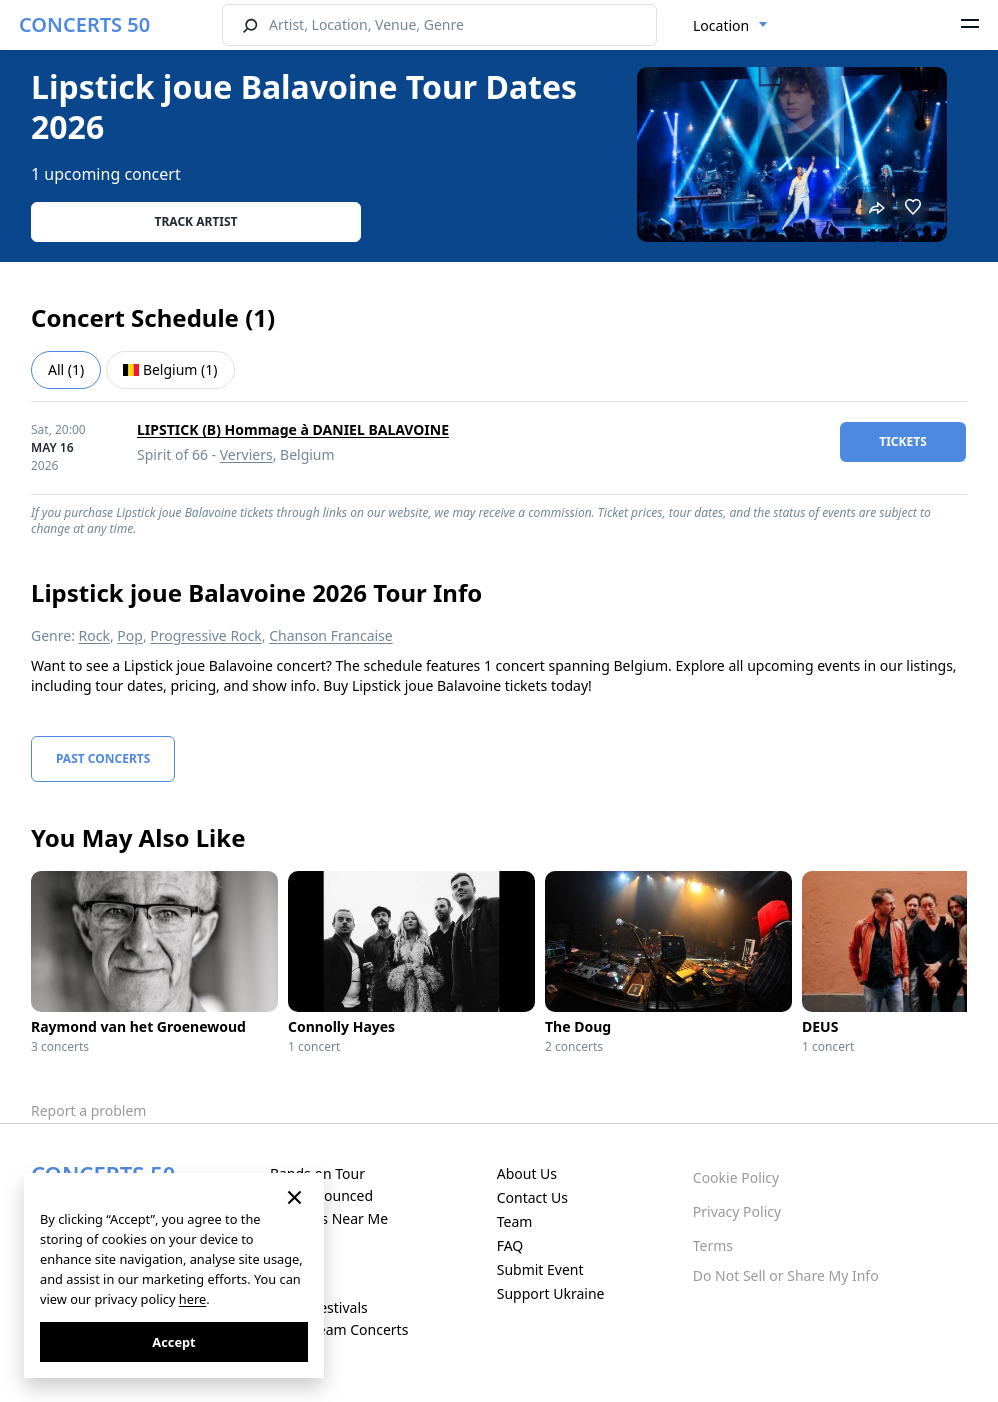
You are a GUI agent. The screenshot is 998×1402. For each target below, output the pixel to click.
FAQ (510, 1245)
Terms (713, 1245)
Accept (173, 1342)
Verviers (246, 454)
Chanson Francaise (331, 635)
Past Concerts (103, 758)
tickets (903, 441)
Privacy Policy (737, 1211)
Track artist (196, 221)
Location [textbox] (721, 25)
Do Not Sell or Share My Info (786, 1275)
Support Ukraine (551, 1293)
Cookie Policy (736, 1177)
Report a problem (88, 1110)
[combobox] (730, 26)
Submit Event (540, 1269)
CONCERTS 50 (84, 24)
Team (515, 1221)
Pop (130, 635)
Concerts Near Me (329, 1218)
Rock (94, 635)
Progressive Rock (206, 635)
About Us (527, 1173)
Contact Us (532, 1197)
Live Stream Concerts (339, 1329)
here (192, 1299)
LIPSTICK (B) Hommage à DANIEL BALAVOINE (293, 429)
